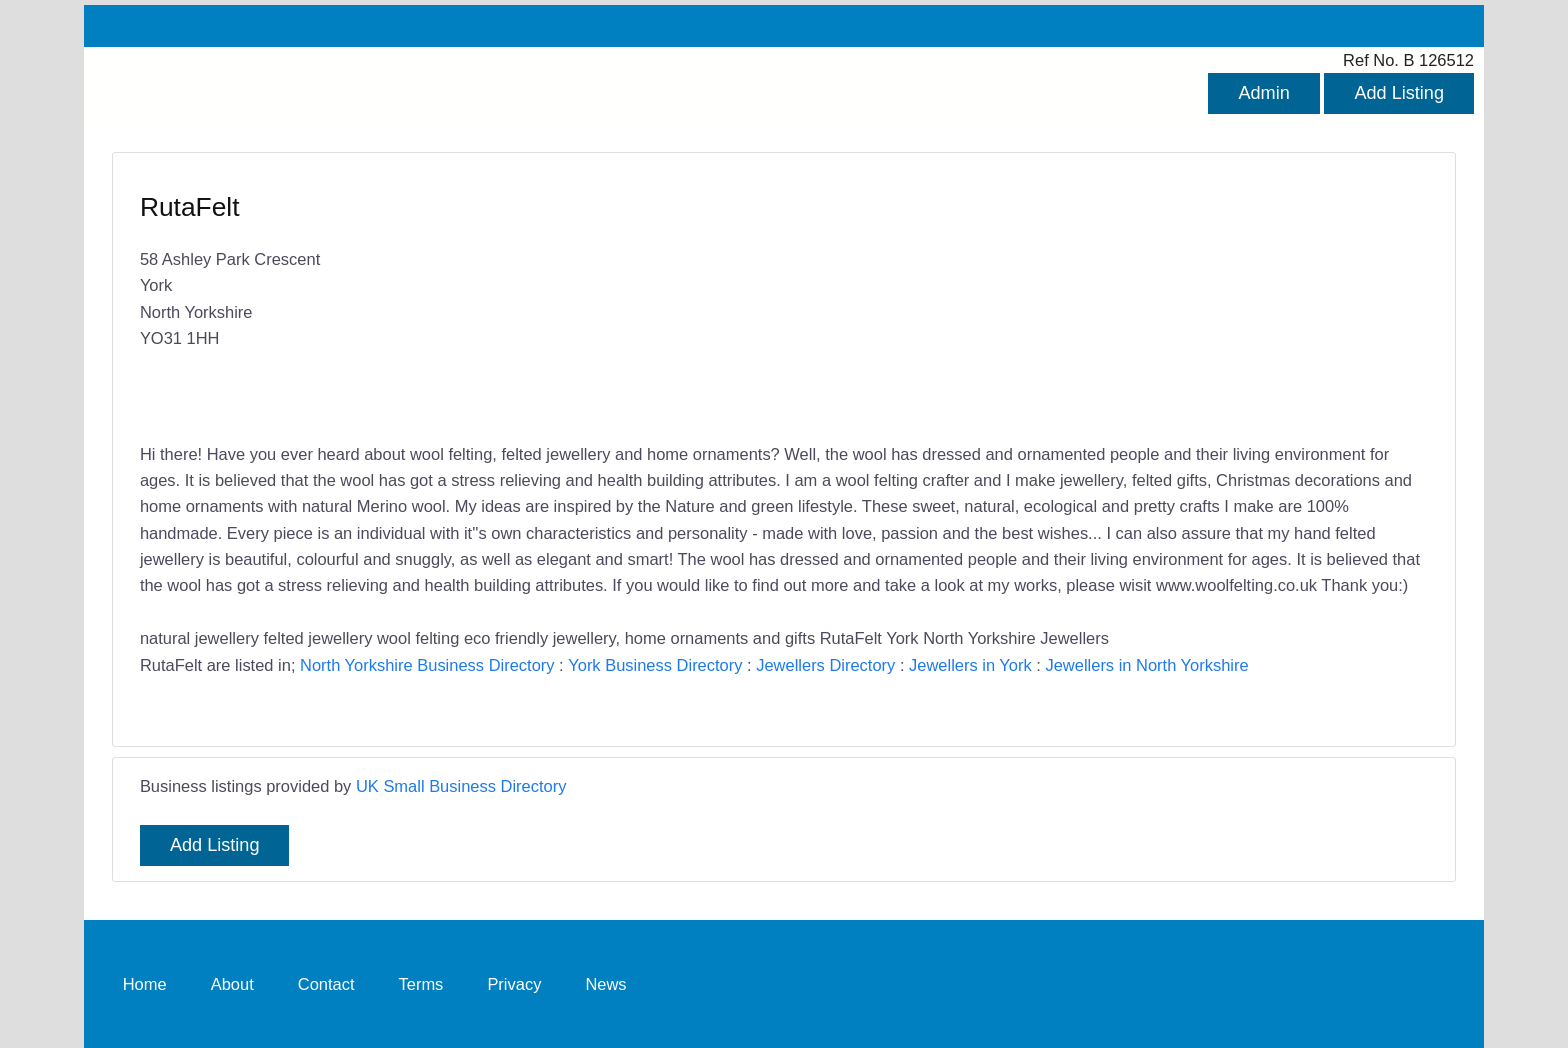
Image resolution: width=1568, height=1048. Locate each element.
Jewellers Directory (825, 665)
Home (145, 984)
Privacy (514, 984)
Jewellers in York (970, 665)
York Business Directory (655, 665)
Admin (1263, 93)
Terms (421, 984)
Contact (326, 984)
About (232, 984)
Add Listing (1399, 93)
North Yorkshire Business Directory (427, 665)
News (605, 984)
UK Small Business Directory (461, 786)
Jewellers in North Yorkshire (1146, 665)
